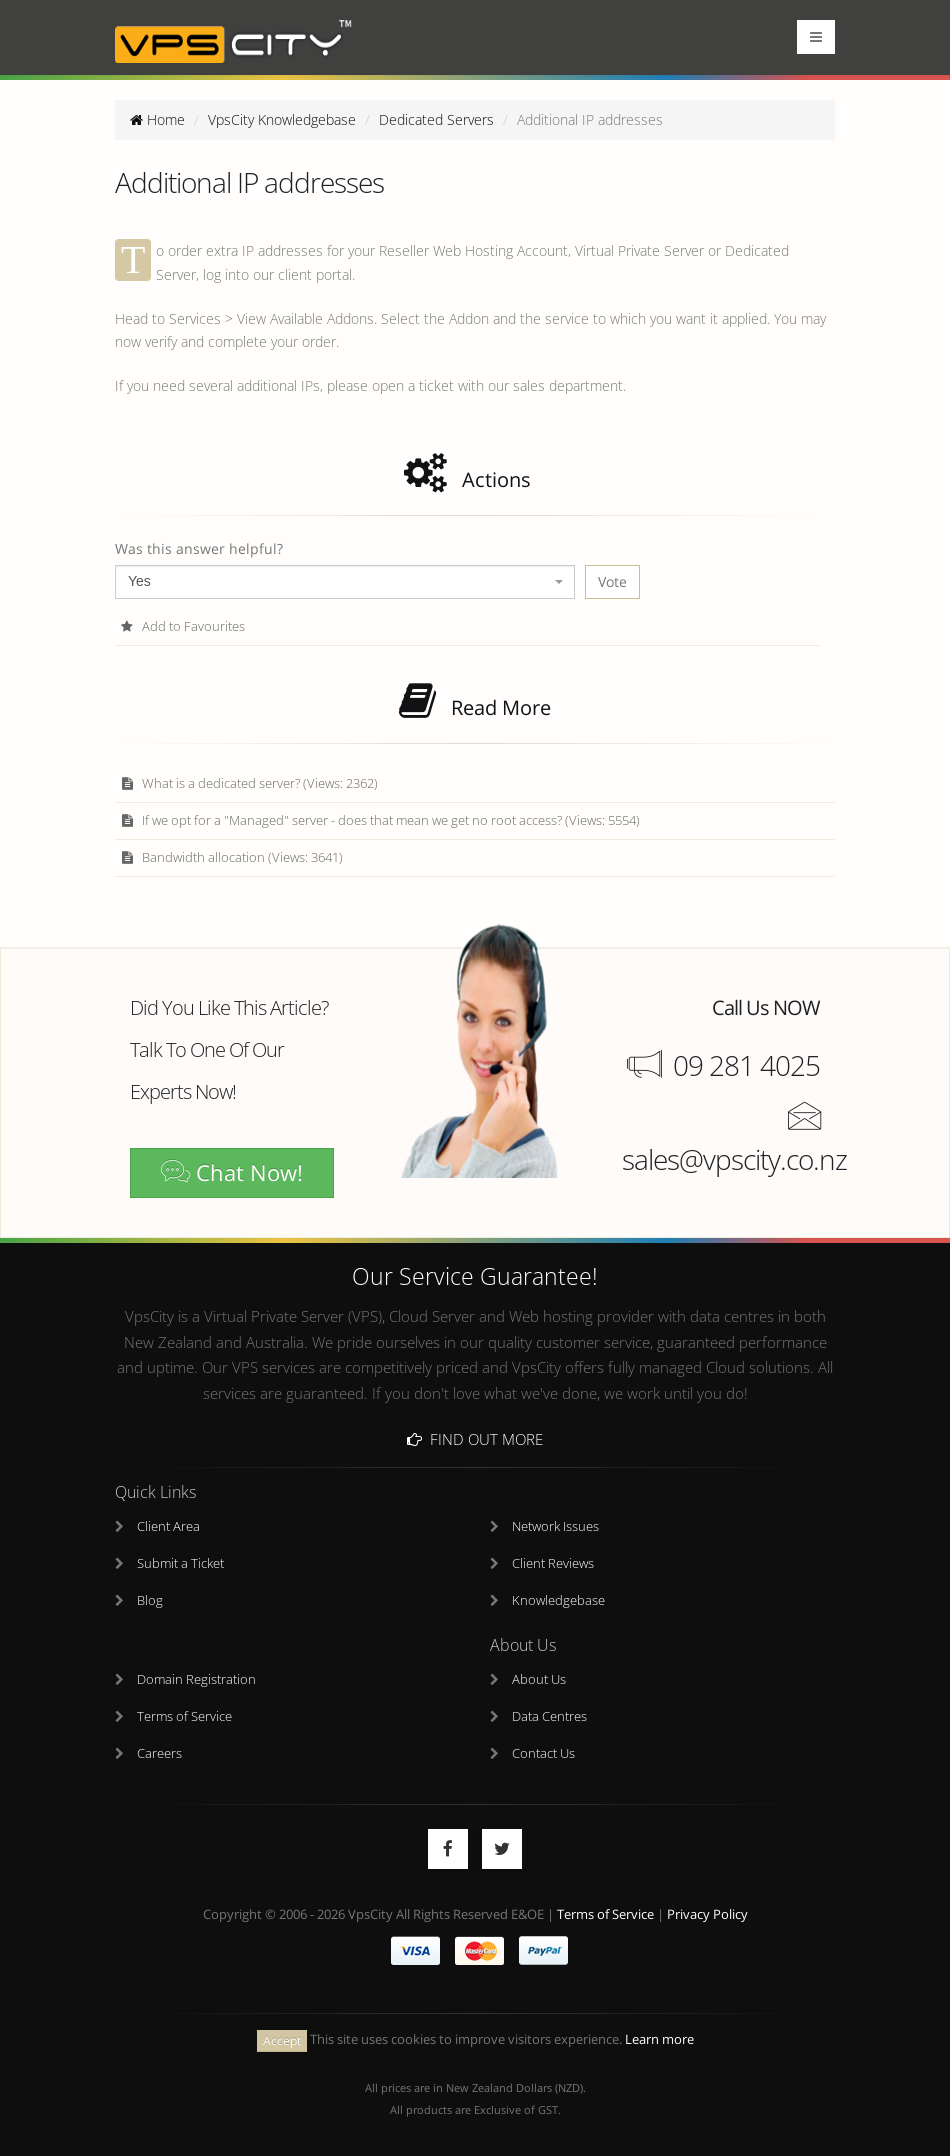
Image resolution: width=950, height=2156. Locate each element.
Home (157, 119)
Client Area (168, 1527)
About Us (539, 1680)
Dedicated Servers (436, 119)
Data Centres (549, 1717)
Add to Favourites (182, 626)
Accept (282, 2040)
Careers (159, 1754)
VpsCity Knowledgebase (282, 119)
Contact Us (543, 1754)
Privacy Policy (707, 1915)
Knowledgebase (558, 1601)
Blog (150, 1601)
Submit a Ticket (180, 1564)
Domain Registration (196, 1680)
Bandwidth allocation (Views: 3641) (231, 857)
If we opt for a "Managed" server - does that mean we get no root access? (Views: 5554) (380, 820)
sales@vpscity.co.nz (734, 1159)
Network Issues (555, 1527)
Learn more (659, 2040)
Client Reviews (553, 1564)
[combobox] (345, 582)
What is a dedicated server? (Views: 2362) (249, 783)
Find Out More (475, 1439)
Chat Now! (232, 1172)
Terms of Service (184, 1717)
